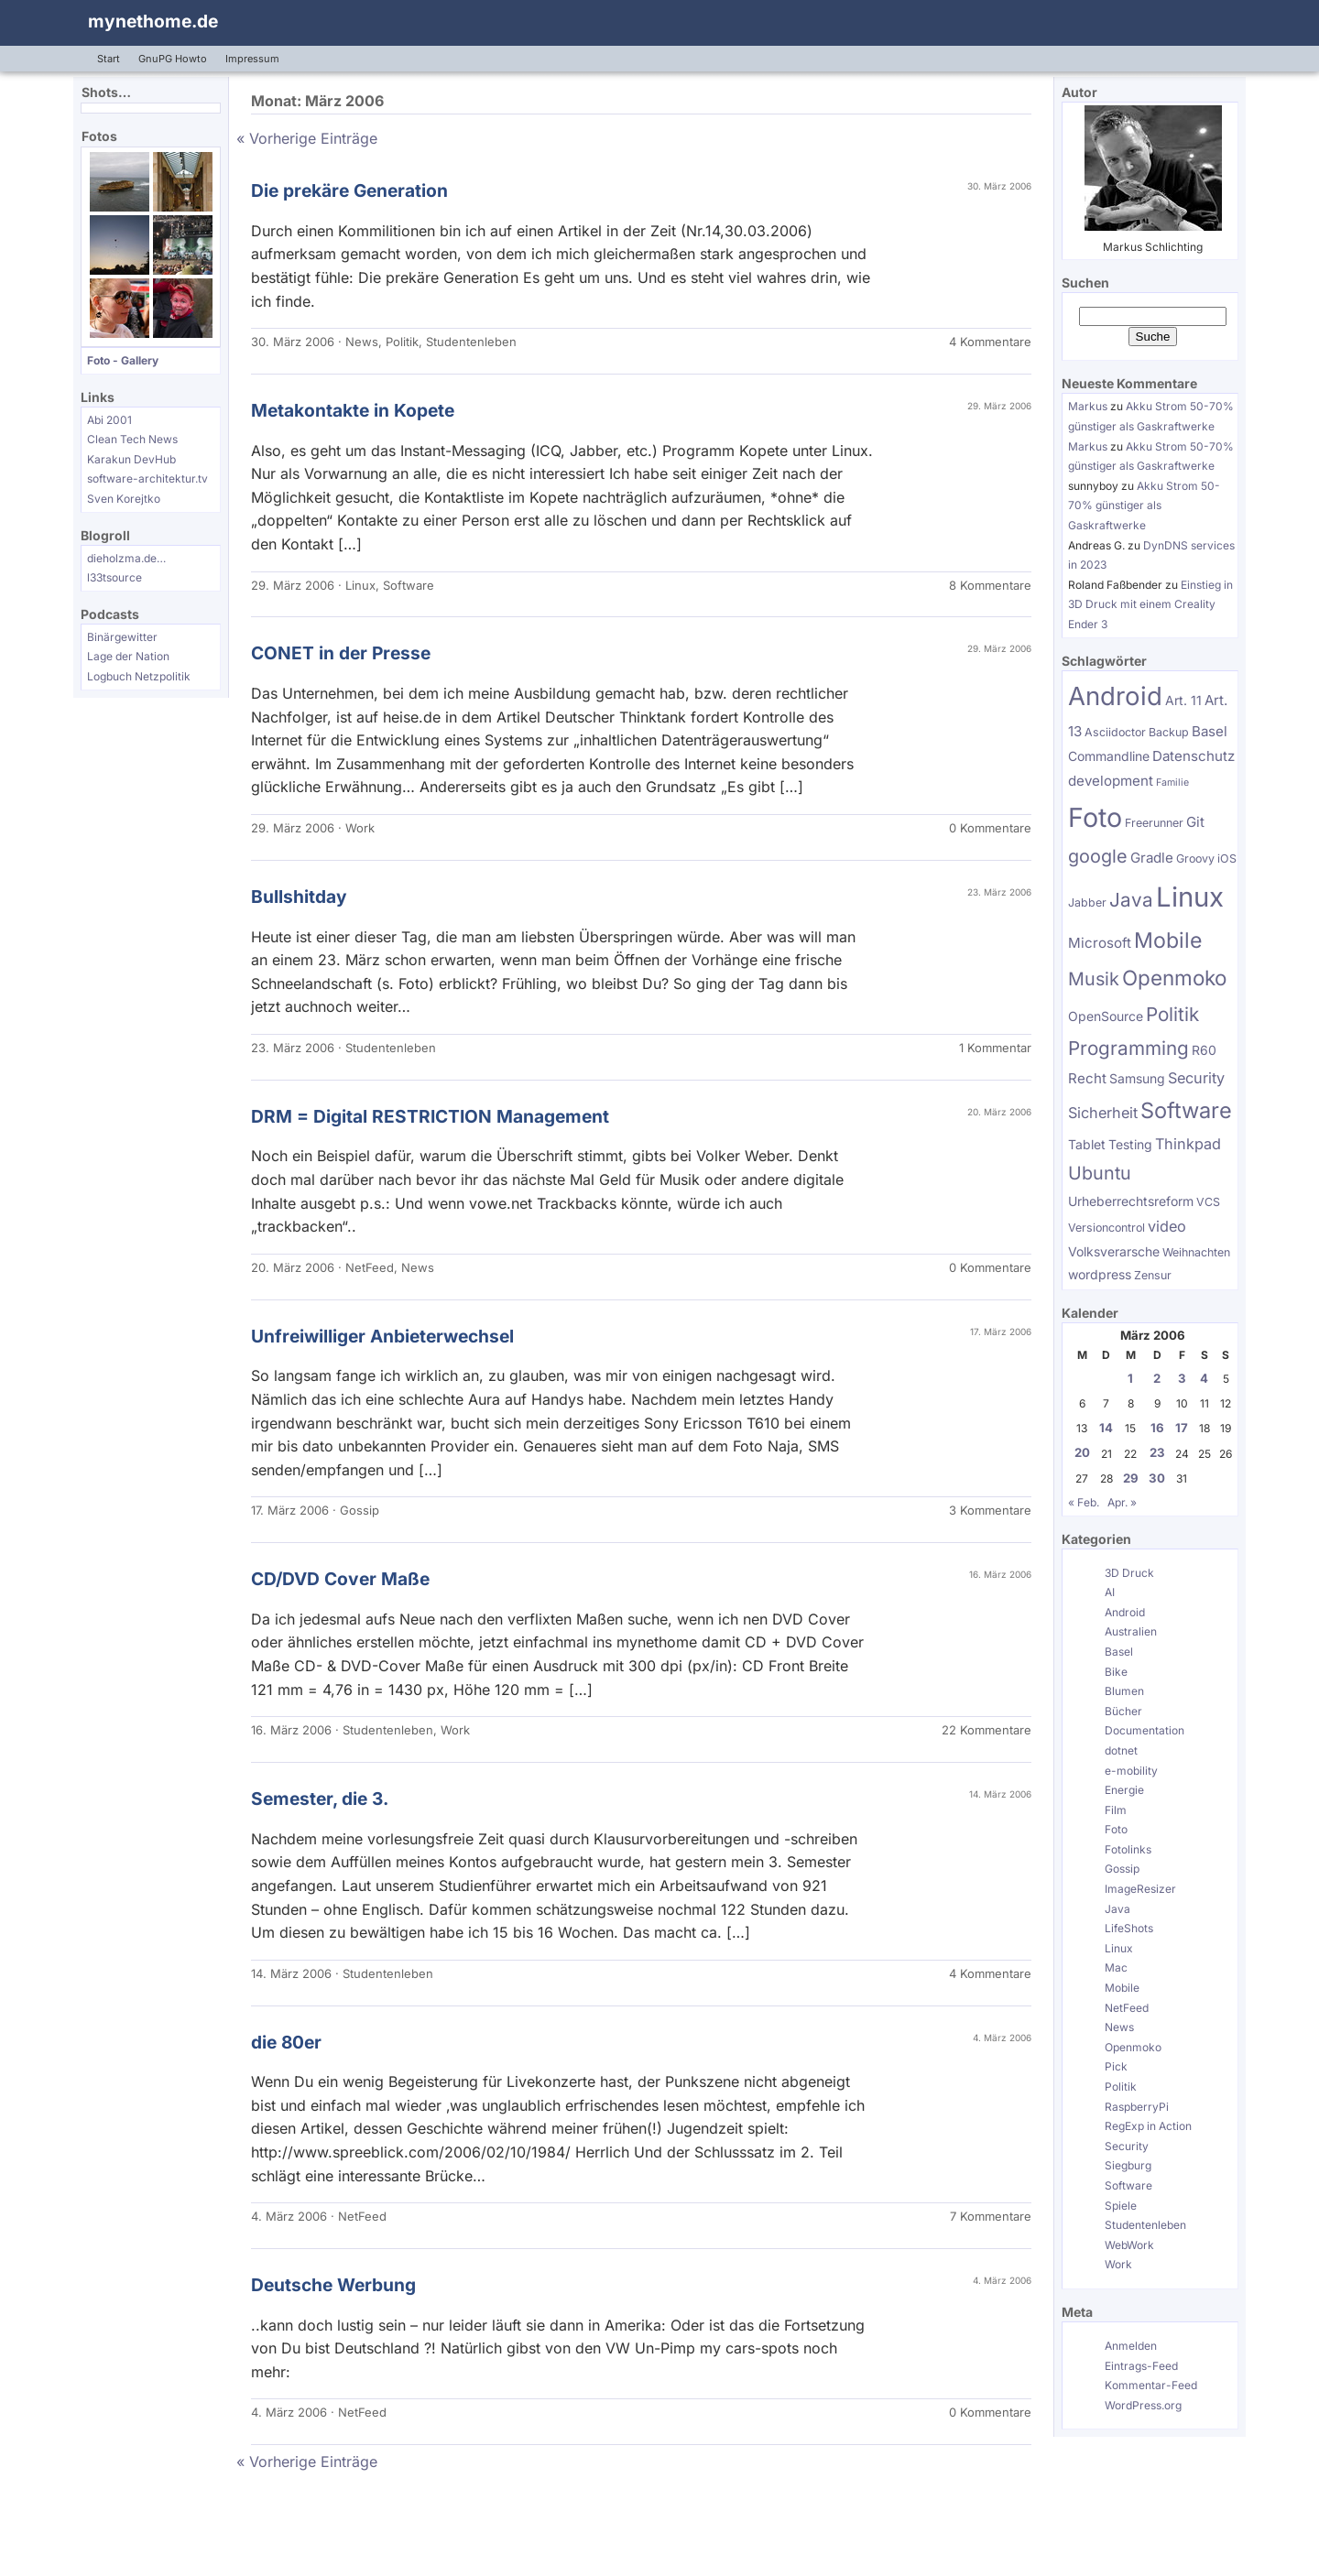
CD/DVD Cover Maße (340, 1579)
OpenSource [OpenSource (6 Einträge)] (1105, 1016)
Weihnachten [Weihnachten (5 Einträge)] (1196, 1252)
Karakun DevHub (131, 459)
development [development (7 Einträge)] (1110, 780)
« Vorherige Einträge (306, 138)
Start (108, 58)
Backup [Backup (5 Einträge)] (1169, 732)
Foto (1116, 1829)
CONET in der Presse (341, 653)
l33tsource (114, 577)
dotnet (1121, 1750)
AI (1110, 1592)
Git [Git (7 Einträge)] (1195, 822)
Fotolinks (1128, 1849)
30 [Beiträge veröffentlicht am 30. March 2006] (1157, 1478)
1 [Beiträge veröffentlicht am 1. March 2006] (1130, 1378)
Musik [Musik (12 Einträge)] (1093, 979)
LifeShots (1129, 1928)
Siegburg (1128, 2165)
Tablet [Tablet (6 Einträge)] (1087, 1144)
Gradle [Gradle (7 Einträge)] (1151, 857)
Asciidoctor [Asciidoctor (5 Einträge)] (1115, 732)
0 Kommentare (990, 828)
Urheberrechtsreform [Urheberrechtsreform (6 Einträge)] (1131, 1201)
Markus (1087, 406)
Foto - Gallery (122, 360)
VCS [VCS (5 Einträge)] (1208, 1202)
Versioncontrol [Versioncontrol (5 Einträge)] (1106, 1227)
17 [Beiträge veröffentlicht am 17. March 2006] (1181, 1427)
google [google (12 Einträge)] (1098, 856)
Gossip (359, 1510)
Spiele (1121, 2205)
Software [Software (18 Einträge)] (1186, 1110)
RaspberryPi (1137, 2107)
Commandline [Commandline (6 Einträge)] (1109, 756)
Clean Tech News (132, 439)
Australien (1131, 1631)
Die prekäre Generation (349, 190)
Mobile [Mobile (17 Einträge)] (1168, 940)
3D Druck (1129, 1573)
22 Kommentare (986, 1730)
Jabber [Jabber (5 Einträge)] (1087, 902)
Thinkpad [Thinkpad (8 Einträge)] (1188, 1144)
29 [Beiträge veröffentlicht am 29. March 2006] (1131, 1478)
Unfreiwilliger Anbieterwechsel (382, 1336)
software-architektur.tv (147, 478)
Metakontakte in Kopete (352, 410)
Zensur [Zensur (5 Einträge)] (1153, 1275)
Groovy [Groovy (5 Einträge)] (1195, 858)
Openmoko (1133, 2047)
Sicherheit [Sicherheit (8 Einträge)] (1103, 1112)
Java (1117, 1909)
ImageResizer (1140, 1889)
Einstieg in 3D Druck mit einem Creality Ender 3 (1150, 604)
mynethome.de (153, 21)
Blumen (1124, 1691)
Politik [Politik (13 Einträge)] (1172, 1014)
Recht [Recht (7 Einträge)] (1087, 1078)
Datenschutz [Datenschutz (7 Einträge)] (1193, 756)
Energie (1124, 1790)
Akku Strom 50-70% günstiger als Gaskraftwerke (1144, 505)
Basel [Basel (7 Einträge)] (1209, 731)
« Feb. (1083, 1502)
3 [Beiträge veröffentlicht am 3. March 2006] (1182, 1378)
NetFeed (369, 1267)
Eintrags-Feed (1141, 2366)
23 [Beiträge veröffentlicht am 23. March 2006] (1157, 1452)
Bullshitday (299, 897)
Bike (1116, 1672)
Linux (360, 585)
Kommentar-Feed (1151, 2385)
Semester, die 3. (319, 1799)
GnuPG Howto (172, 58)
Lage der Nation (128, 656)
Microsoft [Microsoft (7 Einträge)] (1099, 942)
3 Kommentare (990, 1510)
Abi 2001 (109, 420)
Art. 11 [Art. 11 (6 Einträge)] (1183, 700)
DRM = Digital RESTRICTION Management (430, 1116)
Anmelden (1131, 2346)
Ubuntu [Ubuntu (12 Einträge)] (1099, 1173)
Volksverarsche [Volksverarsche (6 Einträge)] (1114, 1251)
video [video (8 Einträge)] (1167, 1226)
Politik (402, 341)
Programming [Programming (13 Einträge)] (1128, 1048)
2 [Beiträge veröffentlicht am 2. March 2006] (1157, 1378)
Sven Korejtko (123, 498)
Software (408, 585)
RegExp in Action (1148, 2126)
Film (1116, 1810)
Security (1127, 2146)
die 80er (286, 2042)
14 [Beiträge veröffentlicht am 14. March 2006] (1106, 1427)
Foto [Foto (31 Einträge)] (1095, 817)
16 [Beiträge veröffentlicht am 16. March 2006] (1157, 1427)
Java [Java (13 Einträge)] (1131, 899)
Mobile (1122, 1987)
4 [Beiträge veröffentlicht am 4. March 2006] (1204, 1378)
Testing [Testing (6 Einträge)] (1130, 1144)
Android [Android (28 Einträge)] (1115, 696)
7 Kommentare (990, 2216)
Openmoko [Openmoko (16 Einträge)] (1174, 977)
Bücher (1123, 1711)
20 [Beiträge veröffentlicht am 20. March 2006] (1082, 1452)
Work (360, 828)
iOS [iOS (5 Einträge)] (1227, 858)
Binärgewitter (122, 637)
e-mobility (1131, 1770)
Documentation (1144, 1730)
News (361, 341)
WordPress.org (1143, 2405)
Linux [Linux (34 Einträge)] (1190, 897)
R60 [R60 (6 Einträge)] (1204, 1050)
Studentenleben (471, 341)
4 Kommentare (990, 341)
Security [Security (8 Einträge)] (1196, 1078)
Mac (1116, 1967)
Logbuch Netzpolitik (139, 676)
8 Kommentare (990, 585)
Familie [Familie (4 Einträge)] (1172, 782)
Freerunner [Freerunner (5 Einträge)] (1154, 823)
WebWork (1129, 2245)
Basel (1119, 1651)
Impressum (252, 58)
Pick (1116, 2066)
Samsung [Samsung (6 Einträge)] (1137, 1078)
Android (1125, 1612)
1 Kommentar (995, 1047)
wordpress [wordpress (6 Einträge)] (1099, 1274)
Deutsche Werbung (333, 2285)
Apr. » (1122, 1502)
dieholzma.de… (126, 558)
